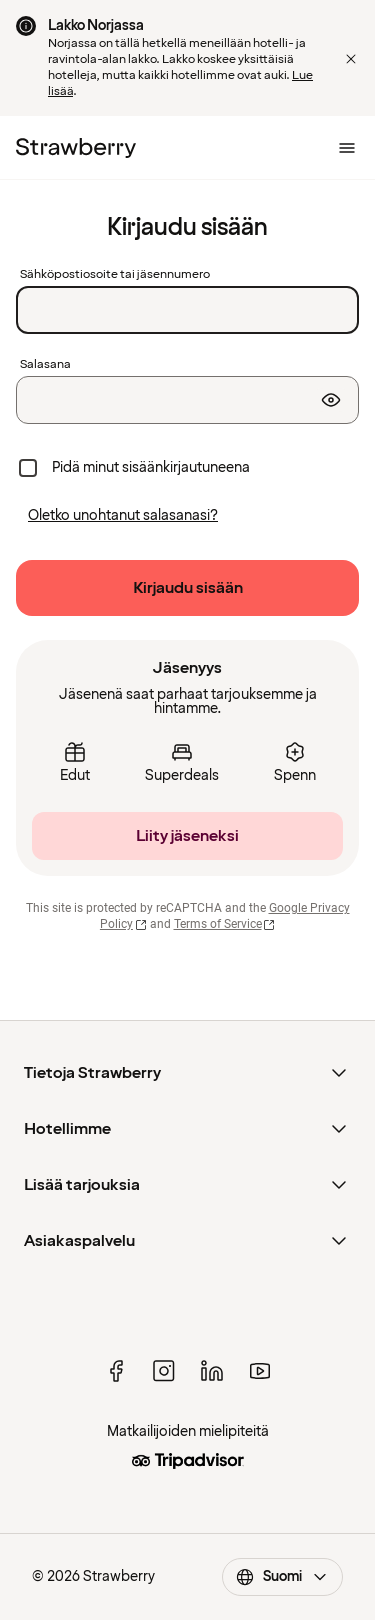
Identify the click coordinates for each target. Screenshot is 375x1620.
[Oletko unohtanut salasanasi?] (123, 516)
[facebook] (116, 1371)
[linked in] (212, 1371)
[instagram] (164, 1371)
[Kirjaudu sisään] (187, 588)
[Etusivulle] (76, 148)
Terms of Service (225, 924)
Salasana (45, 365)
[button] (351, 59)
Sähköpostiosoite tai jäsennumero (115, 275)
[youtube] (260, 1371)
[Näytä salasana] (331, 400)
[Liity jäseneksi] (187, 836)
